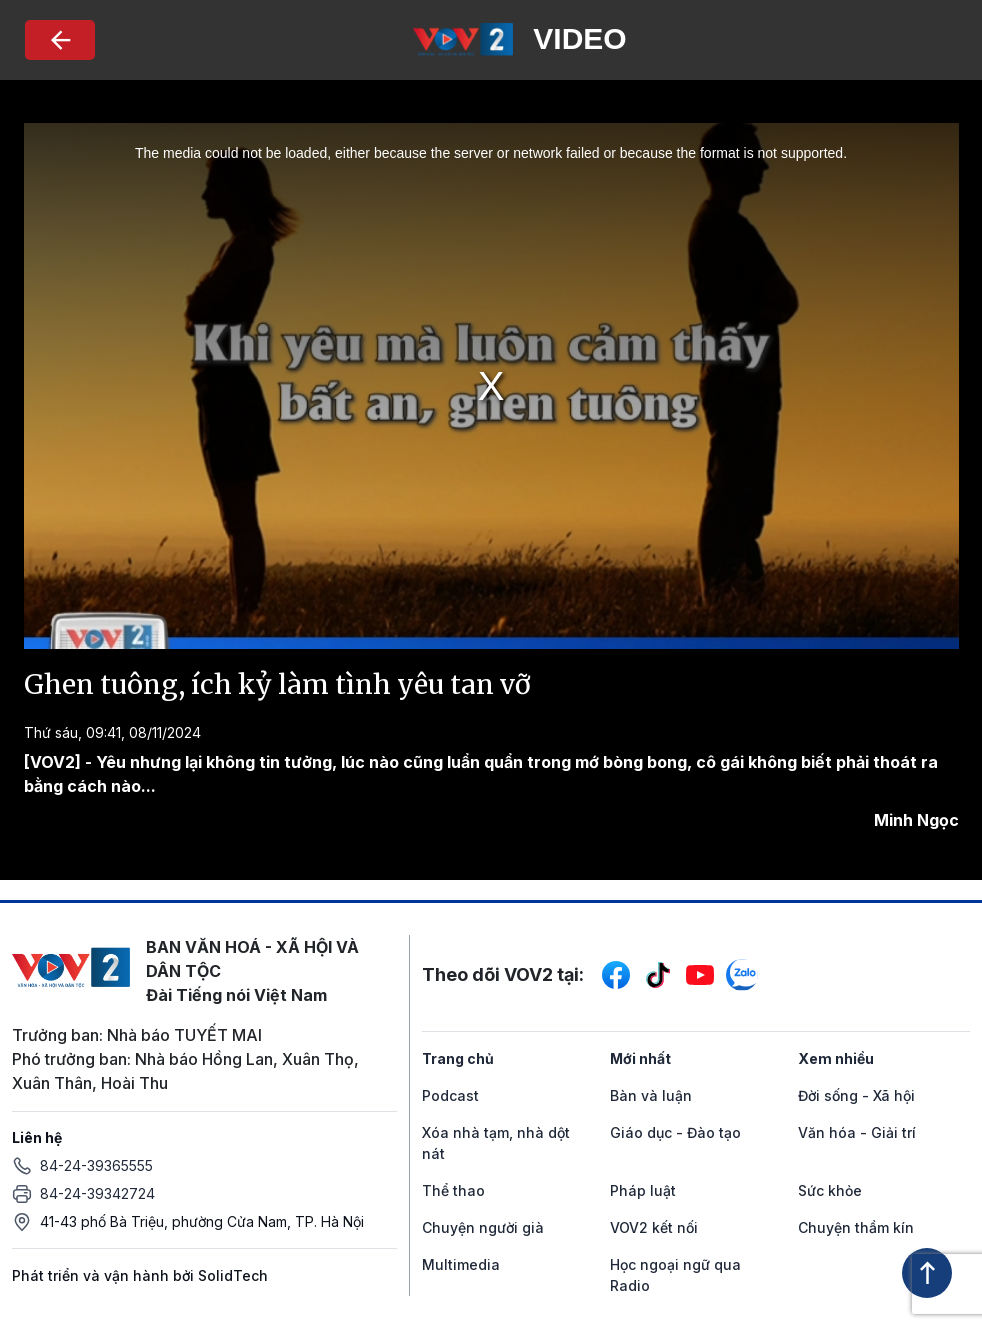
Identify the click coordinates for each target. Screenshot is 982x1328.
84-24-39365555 (96, 1165)
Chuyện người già (483, 1227)
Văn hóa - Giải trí (857, 1132)
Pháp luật (643, 1190)
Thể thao (453, 1190)
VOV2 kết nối (654, 1227)
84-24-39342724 (97, 1193)
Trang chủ (458, 1058)
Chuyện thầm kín (856, 1227)
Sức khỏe (830, 1190)
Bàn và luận (651, 1095)
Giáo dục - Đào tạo (675, 1132)
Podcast (450, 1095)
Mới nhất (640, 1058)
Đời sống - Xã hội (856, 1095)
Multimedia (461, 1264)
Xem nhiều (836, 1058)
